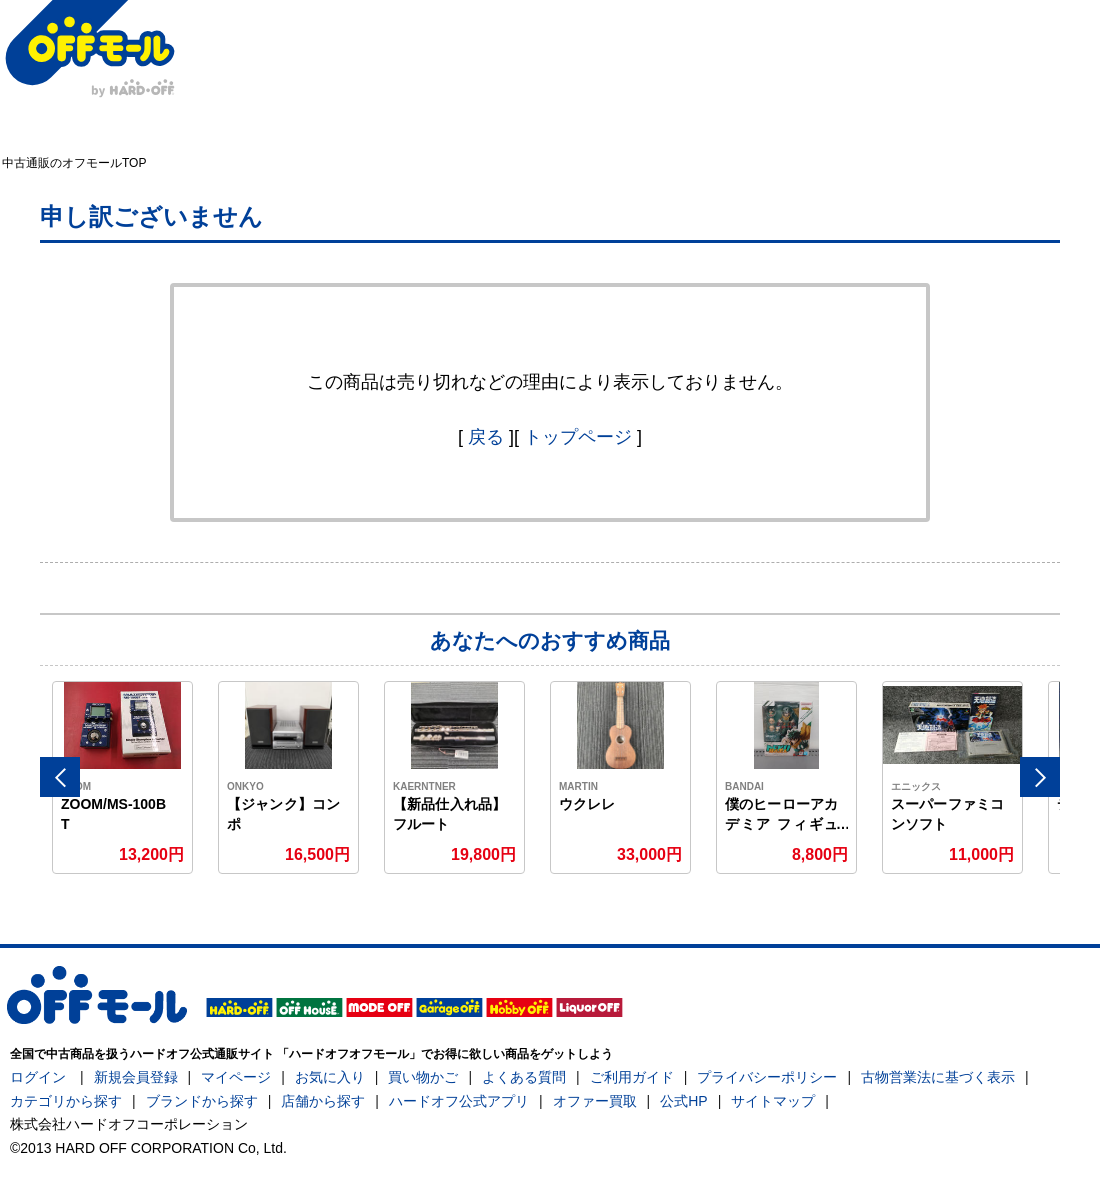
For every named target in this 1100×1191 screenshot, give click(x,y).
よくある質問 (524, 1077)
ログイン (38, 1077)
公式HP (683, 1101)
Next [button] (1040, 777)
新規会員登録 (136, 1077)
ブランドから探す (202, 1101)
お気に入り (330, 1077)
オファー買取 (595, 1101)
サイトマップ (773, 1101)
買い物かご (423, 1077)
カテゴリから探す (66, 1101)
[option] (123, 777)
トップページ (578, 437)
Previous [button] (60, 777)
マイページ (236, 1077)
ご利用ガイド (632, 1077)
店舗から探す (323, 1101)
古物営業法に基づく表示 (938, 1077)
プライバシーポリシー (767, 1077)
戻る (486, 437)
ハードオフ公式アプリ (459, 1101)
